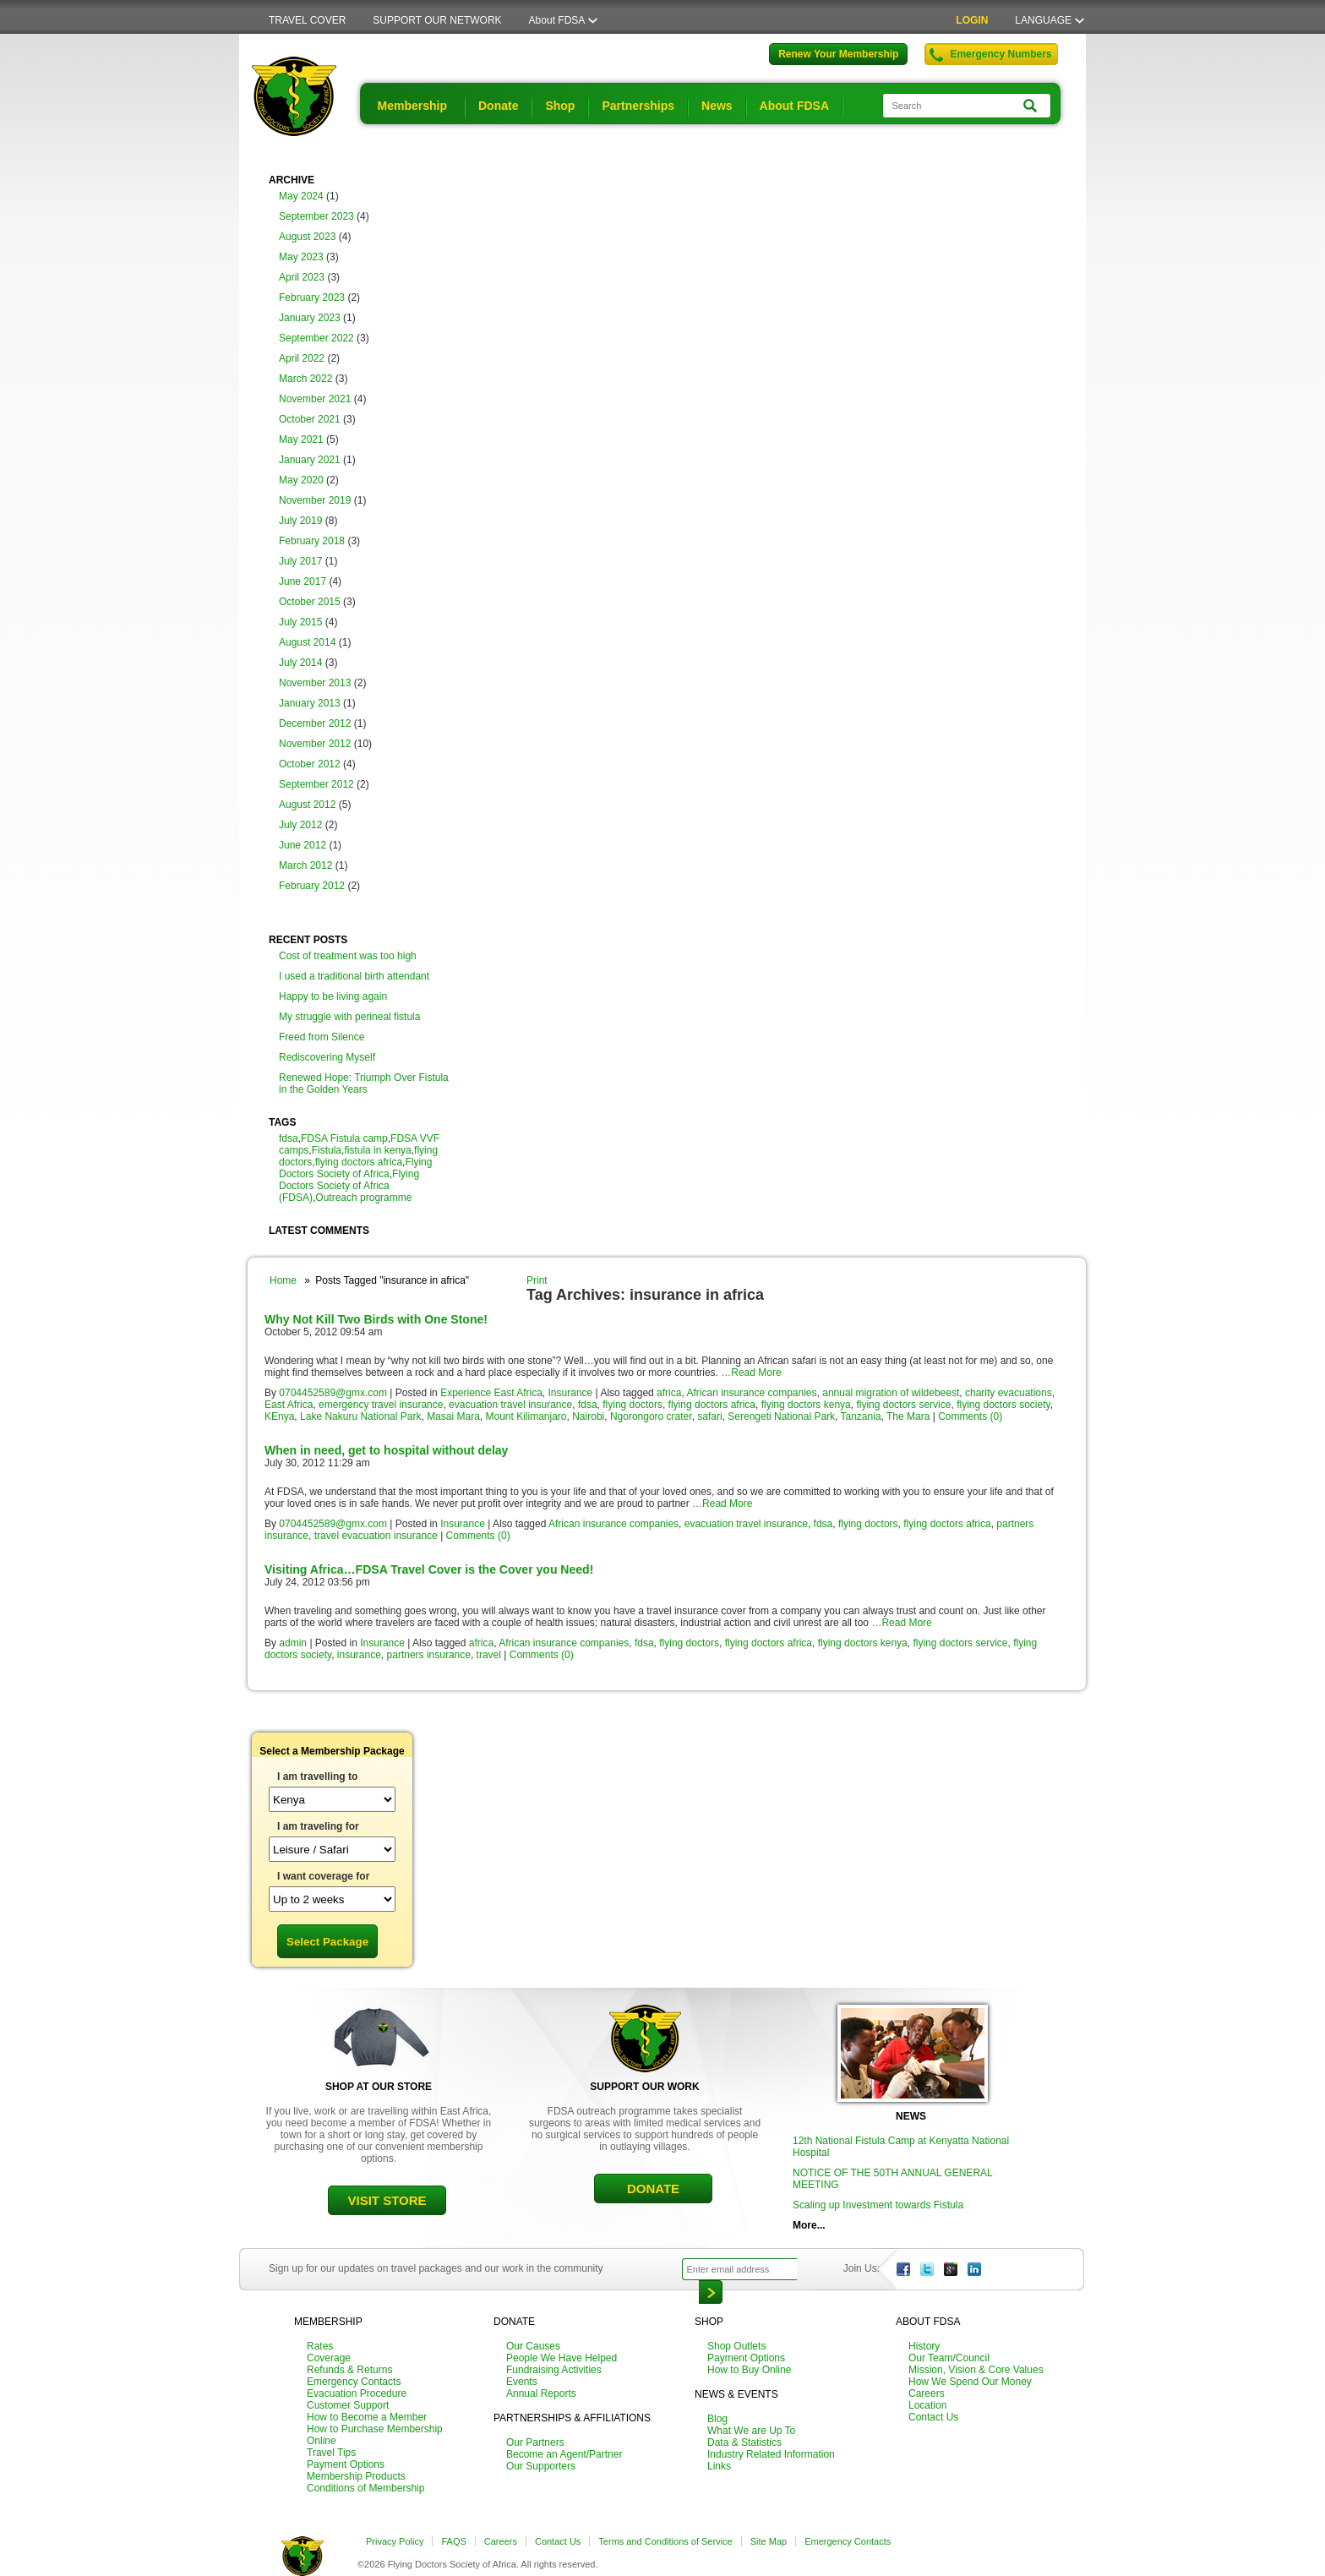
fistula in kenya (377, 1150)
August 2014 (307, 642)
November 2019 (315, 500)
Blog (717, 2419)
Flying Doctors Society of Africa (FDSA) (349, 1185)
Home (283, 1280)
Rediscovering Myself (327, 1057)
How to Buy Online (749, 2370)
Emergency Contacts (354, 2382)
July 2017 (300, 561)
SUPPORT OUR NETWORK (437, 20)
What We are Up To (751, 2431)
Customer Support (348, 2405)
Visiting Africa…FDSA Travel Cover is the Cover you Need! (428, 1569)
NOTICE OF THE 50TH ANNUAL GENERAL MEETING (892, 2179)
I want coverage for (323, 1876)
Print (537, 1280)
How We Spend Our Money (970, 2382)
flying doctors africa (358, 1162)
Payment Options (345, 2464)
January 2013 (310, 703)
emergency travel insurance (381, 1405)
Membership (412, 105)
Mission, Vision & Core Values (976, 2370)
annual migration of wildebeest (890, 1393)
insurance (359, 1655)
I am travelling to (317, 1776)
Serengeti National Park (781, 1416)
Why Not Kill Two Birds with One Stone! (376, 1319)
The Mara (908, 1416)
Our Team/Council (949, 2358)
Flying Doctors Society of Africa (355, 1168)
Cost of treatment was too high (348, 956)
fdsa (288, 1138)
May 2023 (301, 257)
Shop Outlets (736, 2346)
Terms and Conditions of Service (665, 2541)
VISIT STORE (386, 2200)
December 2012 (315, 723)
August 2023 (307, 237)
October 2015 (310, 602)
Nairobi (588, 1416)
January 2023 (310, 318)
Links (719, 2466)
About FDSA (557, 20)
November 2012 (315, 744)
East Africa (288, 1405)
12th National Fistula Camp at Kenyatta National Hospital (901, 2146)
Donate (498, 105)
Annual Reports (541, 2393)
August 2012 (307, 804)
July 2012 (300, 825)
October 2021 (310, 419)
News (717, 105)
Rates (320, 2346)
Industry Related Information (771, 2454)
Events (521, 2382)
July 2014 (300, 663)
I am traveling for (318, 1826)
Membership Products (356, 2476)
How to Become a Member (367, 2417)
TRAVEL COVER (307, 20)
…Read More (751, 1372)
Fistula (326, 1150)
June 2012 (302, 845)
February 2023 (312, 297)
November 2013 (315, 683)
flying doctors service (903, 1405)
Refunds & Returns (349, 2370)
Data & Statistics (744, 2442)
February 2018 (312, 541)
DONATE (653, 2188)
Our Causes (533, 2346)
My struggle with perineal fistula (349, 1017)
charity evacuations (1008, 1393)
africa (669, 1393)
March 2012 (305, 865)
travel (489, 1655)
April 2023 (301, 277)
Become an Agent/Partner (564, 2454)
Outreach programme (363, 1197)
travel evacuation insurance (376, 1536)
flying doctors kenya (806, 1405)
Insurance (570, 1393)
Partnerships (638, 105)
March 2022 (305, 379)
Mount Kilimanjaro (525, 1416)
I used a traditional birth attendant (354, 976)
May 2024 (301, 196)
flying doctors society (1003, 1405)
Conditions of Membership (365, 2488)
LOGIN (972, 20)
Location (927, 2405)
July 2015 (300, 622)
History (924, 2346)
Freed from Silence (321, 1037)
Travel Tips (331, 2453)
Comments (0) (970, 1416)
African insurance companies (751, 1393)
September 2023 (316, 216)
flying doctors (632, 1405)
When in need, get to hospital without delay (386, 1450)
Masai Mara (453, 1416)
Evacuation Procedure (356, 2393)
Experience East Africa (491, 1393)
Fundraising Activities (554, 2370)
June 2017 (302, 581)
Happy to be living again (333, 996)
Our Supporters (540, 2466)
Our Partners (535, 2442)
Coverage (329, 2358)
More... (809, 2225)
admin (293, 1643)
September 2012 (316, 784)
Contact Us (933, 2417)
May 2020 (301, 480)
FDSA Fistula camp (344, 1138)
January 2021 (310, 460)
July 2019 (300, 521)
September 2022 (316, 338)
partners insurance (429, 1655)
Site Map (768, 2541)
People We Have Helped (561, 2358)
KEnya (279, 1416)
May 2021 (301, 439)
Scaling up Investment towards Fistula (878, 2205)
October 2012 (310, 764)
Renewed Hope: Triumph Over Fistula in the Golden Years (364, 1083)
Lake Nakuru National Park (360, 1416)
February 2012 (312, 886)
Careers (926, 2393)
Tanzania (861, 1416)
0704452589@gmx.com (333, 1393)
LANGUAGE (1043, 20)
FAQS (453, 2541)
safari (709, 1416)
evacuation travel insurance (510, 1405)
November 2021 (315, 399)
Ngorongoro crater (651, 1416)
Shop (560, 105)
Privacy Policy (394, 2541)
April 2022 (301, 358)
